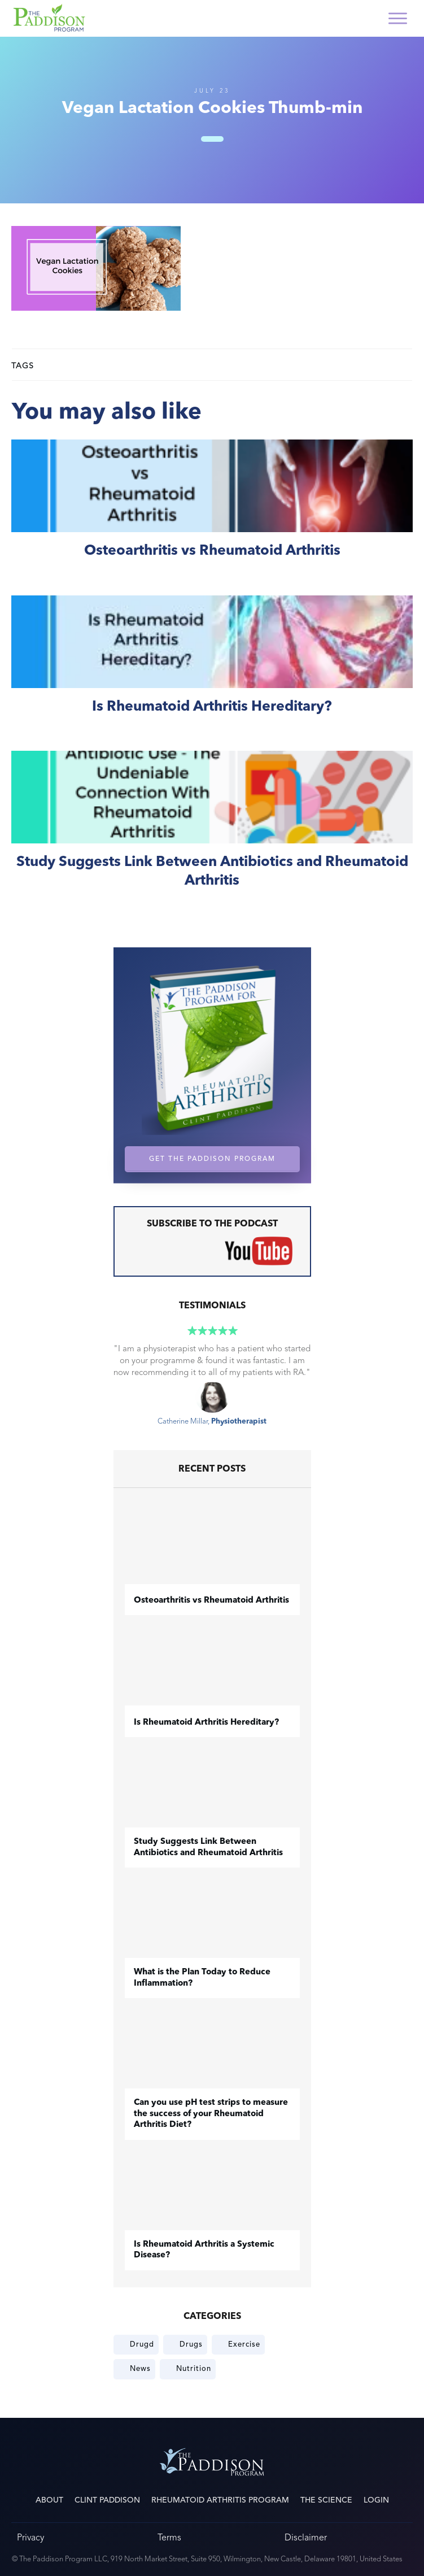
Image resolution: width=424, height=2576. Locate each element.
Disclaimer (306, 2537)
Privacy (30, 2537)
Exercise (244, 2344)
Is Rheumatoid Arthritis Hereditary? (212, 667)
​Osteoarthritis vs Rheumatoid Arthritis (212, 512)
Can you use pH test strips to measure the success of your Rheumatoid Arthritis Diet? (211, 2114)
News (140, 2368)
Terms (169, 2537)
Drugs (191, 2344)
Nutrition (193, 2368)
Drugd (142, 2344)
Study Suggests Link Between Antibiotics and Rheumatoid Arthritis (212, 832)
